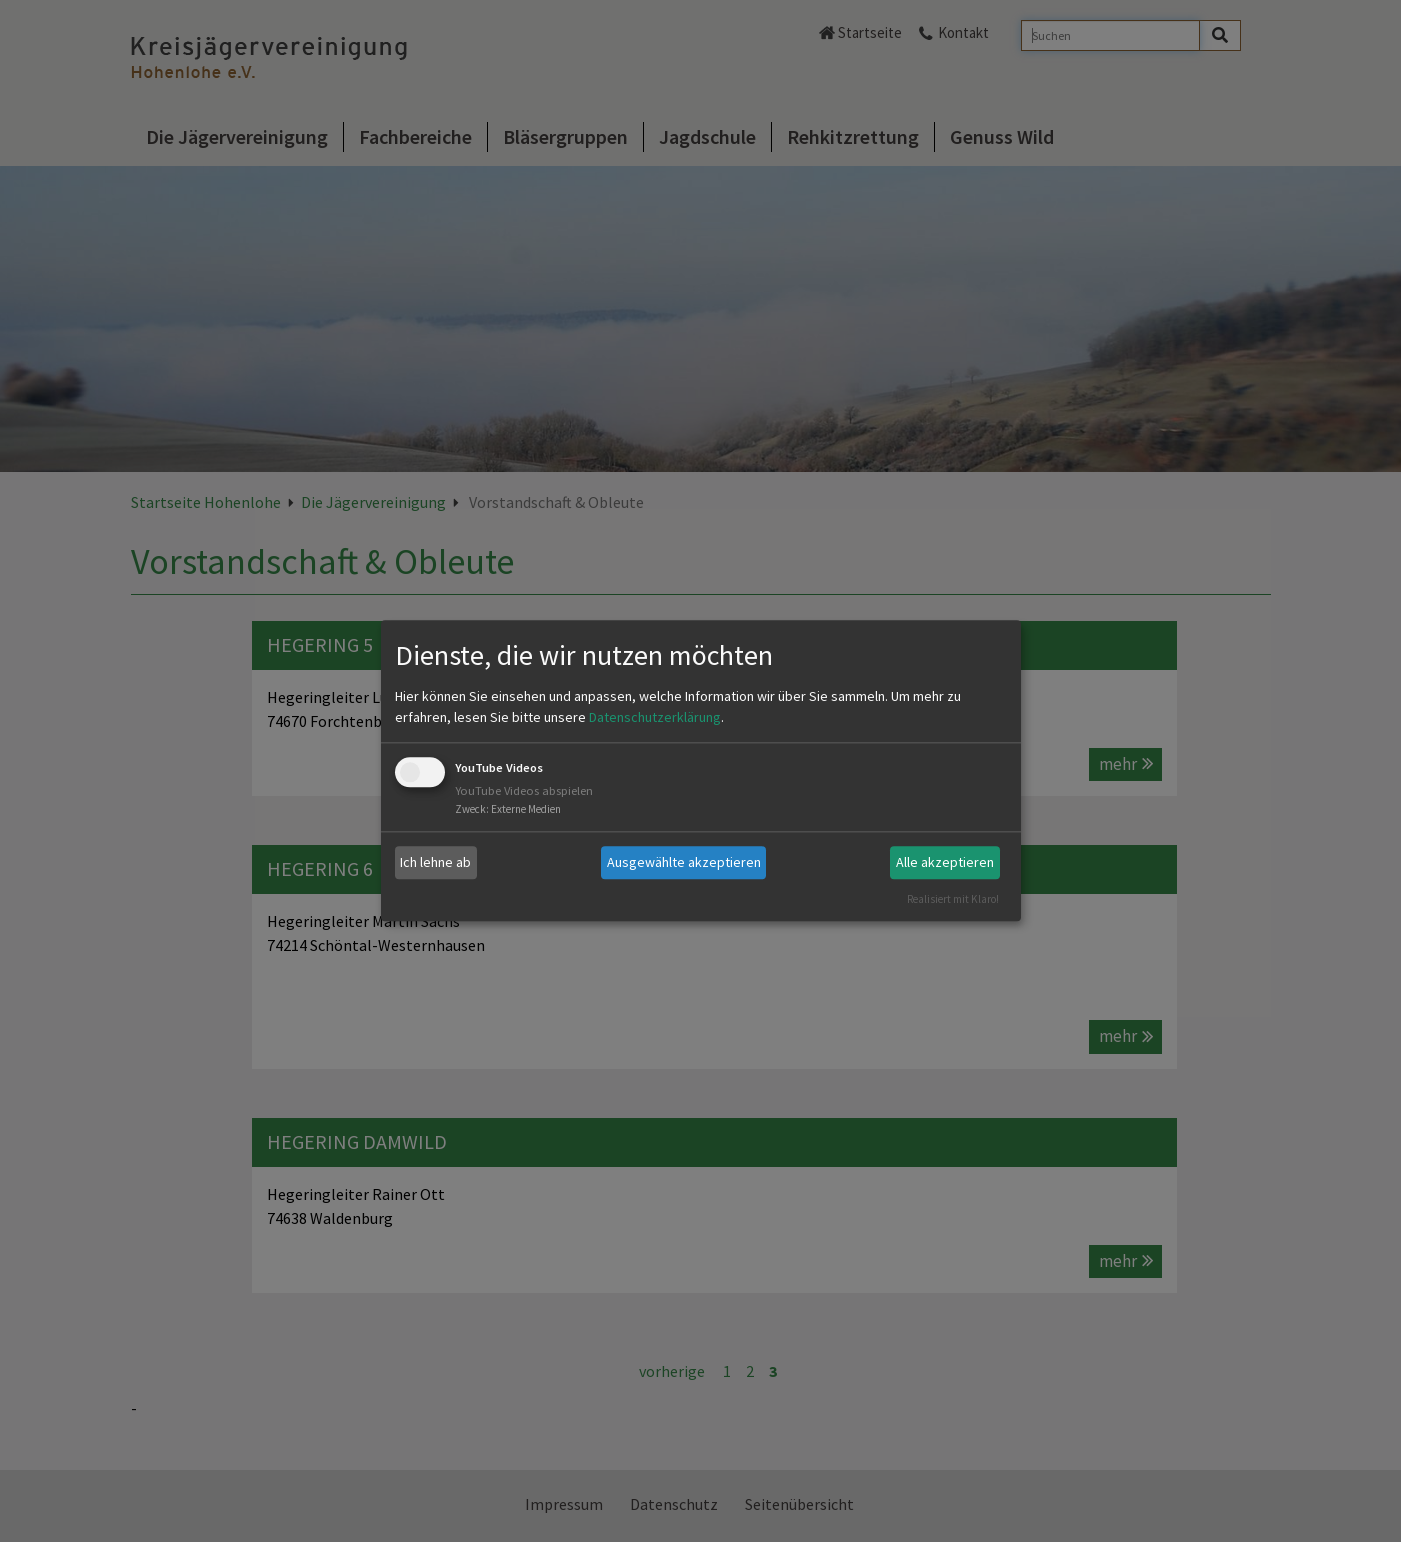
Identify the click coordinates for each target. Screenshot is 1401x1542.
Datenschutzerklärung (655, 717)
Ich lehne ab (435, 862)
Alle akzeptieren (945, 862)
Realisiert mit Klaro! (953, 899)
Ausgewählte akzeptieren (684, 862)
